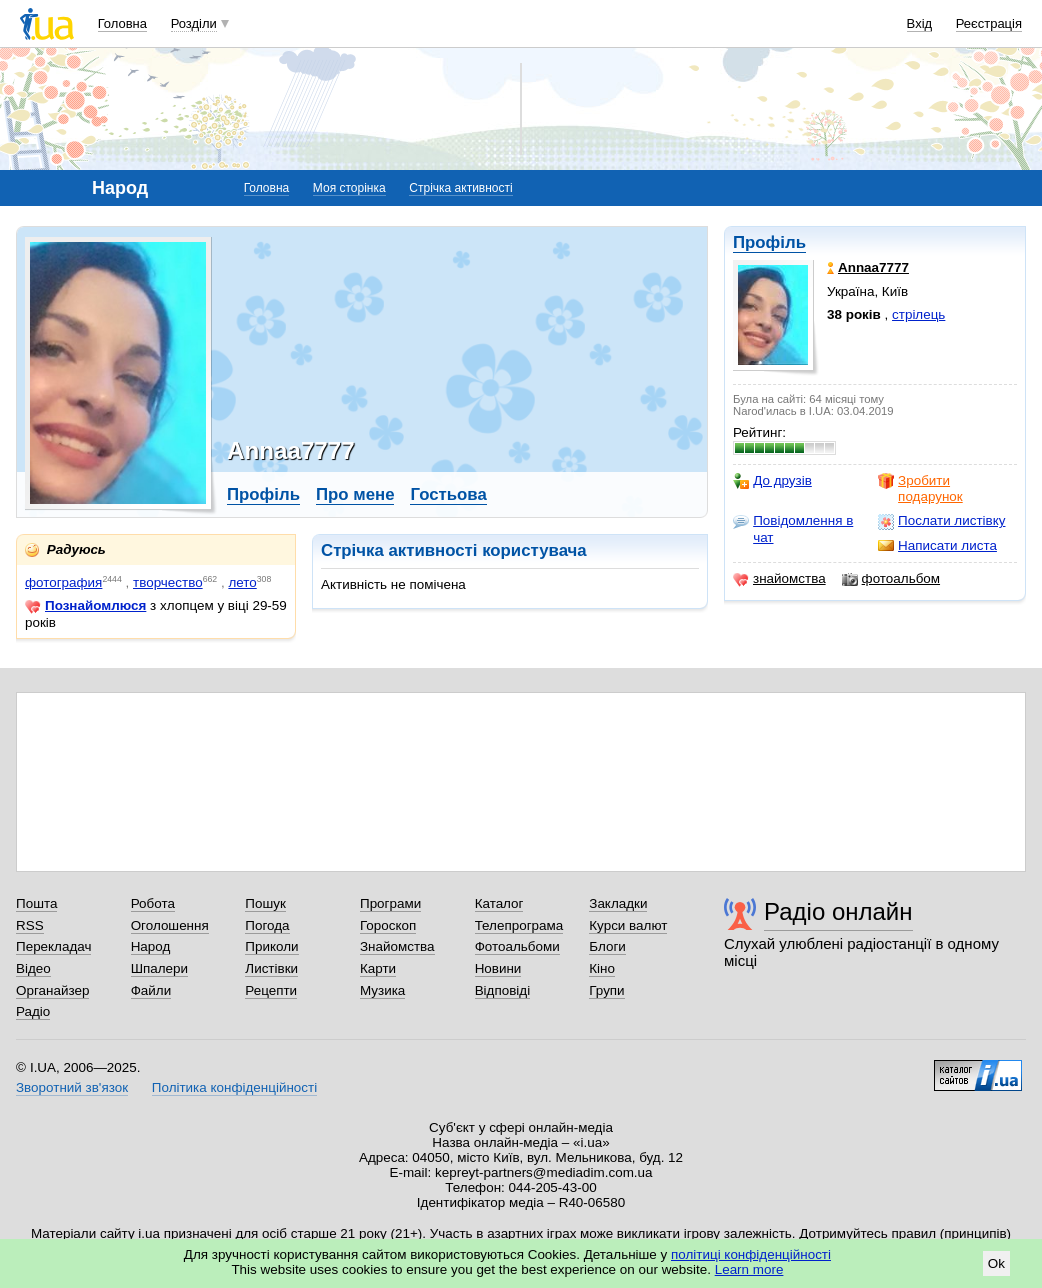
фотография (63, 582)
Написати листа (937, 546)
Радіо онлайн (838, 911)
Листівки (271, 968)
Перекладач (53, 946)
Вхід (920, 23)
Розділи (194, 23)
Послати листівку (941, 521)
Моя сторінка (349, 188)
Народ (151, 946)
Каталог (499, 903)
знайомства (779, 579)
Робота (153, 903)
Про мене (355, 494)
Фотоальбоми (517, 946)
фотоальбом (891, 579)
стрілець (918, 314)
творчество (168, 582)
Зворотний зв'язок (72, 1087)
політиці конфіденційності (751, 1254)
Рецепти (271, 990)
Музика (382, 990)
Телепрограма (519, 925)
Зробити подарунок (920, 488)
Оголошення (170, 925)
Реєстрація (989, 23)
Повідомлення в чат (793, 528)
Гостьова (448, 494)
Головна (122, 23)
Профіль (769, 242)
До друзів (772, 481)
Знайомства (397, 946)
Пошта (36, 903)
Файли (151, 990)
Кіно (602, 968)
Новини (498, 968)
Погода (267, 925)
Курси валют (628, 925)
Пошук (265, 903)
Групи (606, 990)
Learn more (749, 1269)
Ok (996, 1263)
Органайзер (52, 990)
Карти (378, 968)
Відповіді (503, 990)
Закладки (618, 903)
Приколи (271, 946)
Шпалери (159, 968)
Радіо (33, 1011)
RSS (30, 925)
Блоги (607, 946)
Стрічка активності (460, 188)
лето (242, 582)
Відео (33, 968)
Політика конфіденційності (234, 1087)
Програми (390, 903)
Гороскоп (388, 925)
